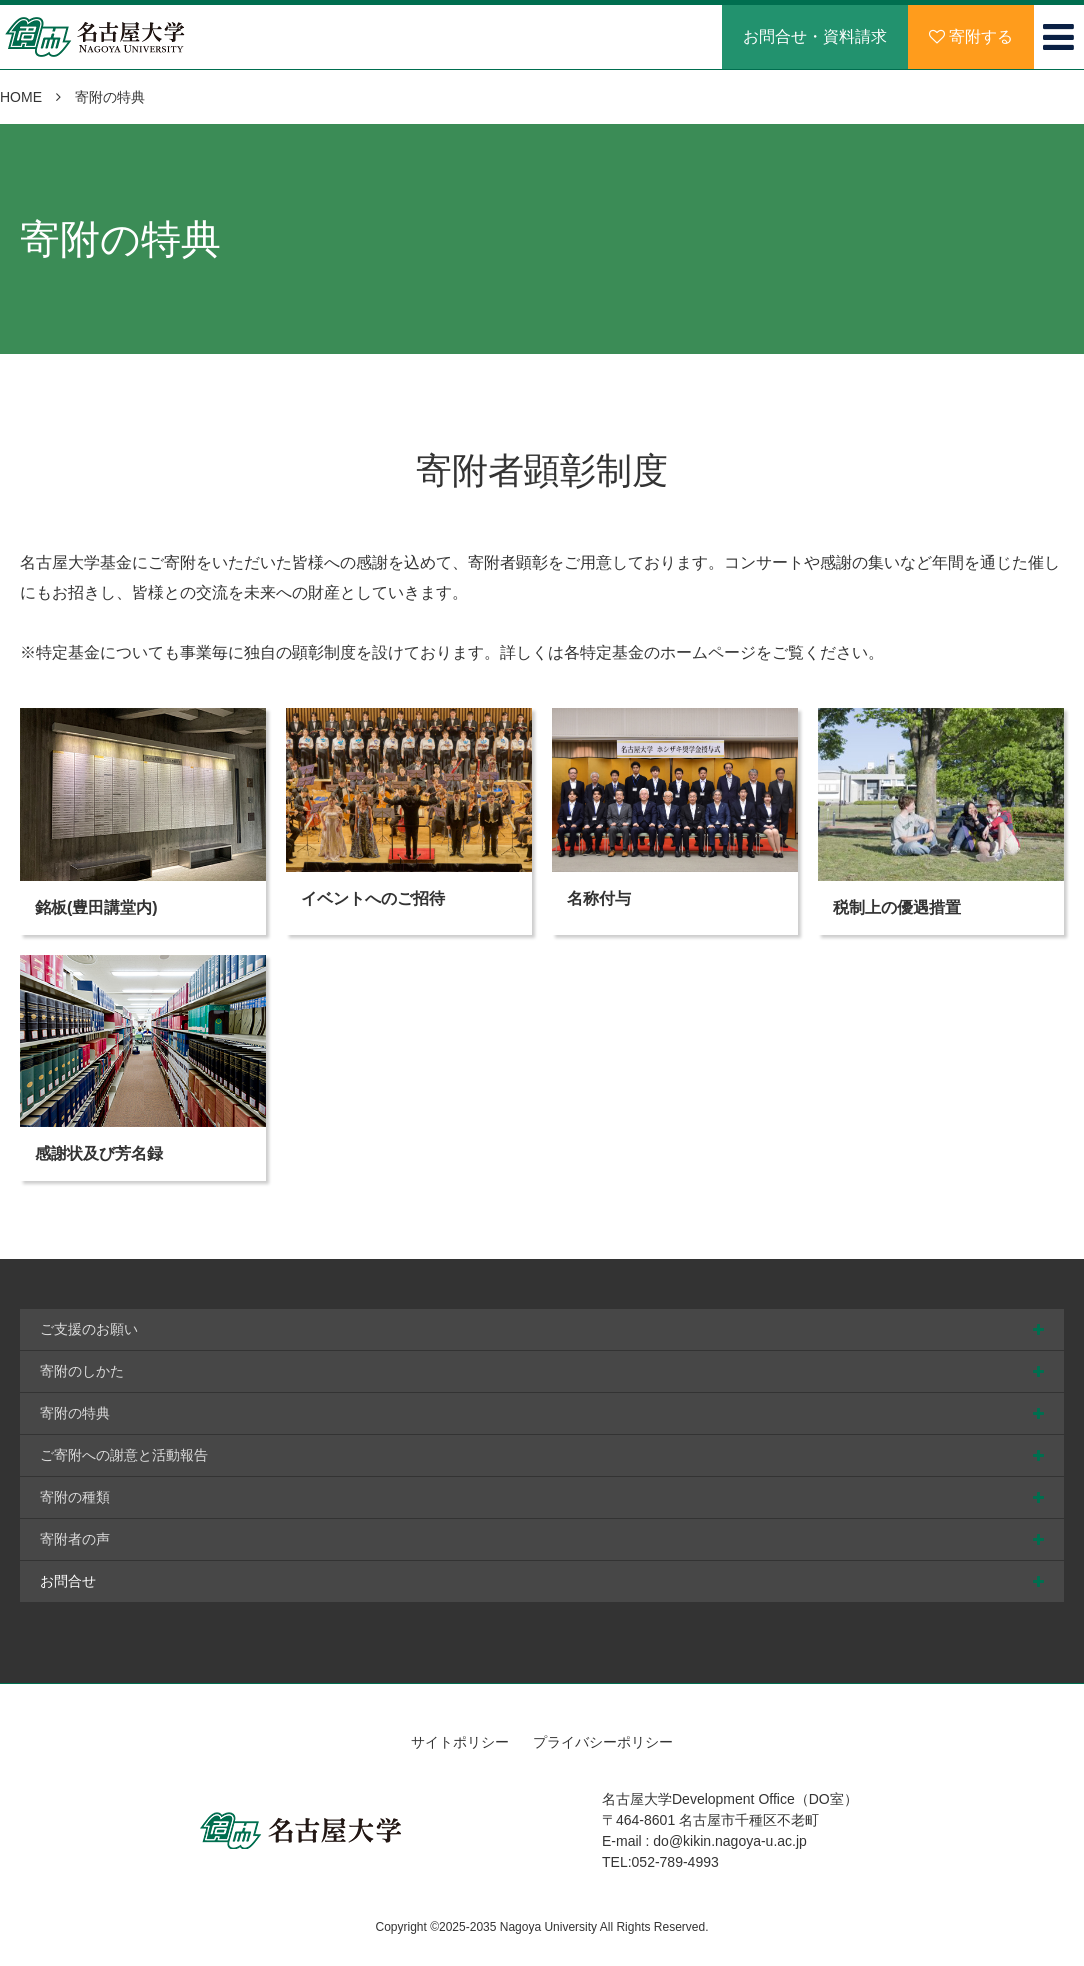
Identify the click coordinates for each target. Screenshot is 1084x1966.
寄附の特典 (75, 1413)
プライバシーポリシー (603, 1742)
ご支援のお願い (89, 1329)
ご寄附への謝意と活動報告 (124, 1455)
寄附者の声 (75, 1539)
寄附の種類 (75, 1497)
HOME (21, 97)
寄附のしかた (82, 1371)
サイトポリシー (460, 1742)
